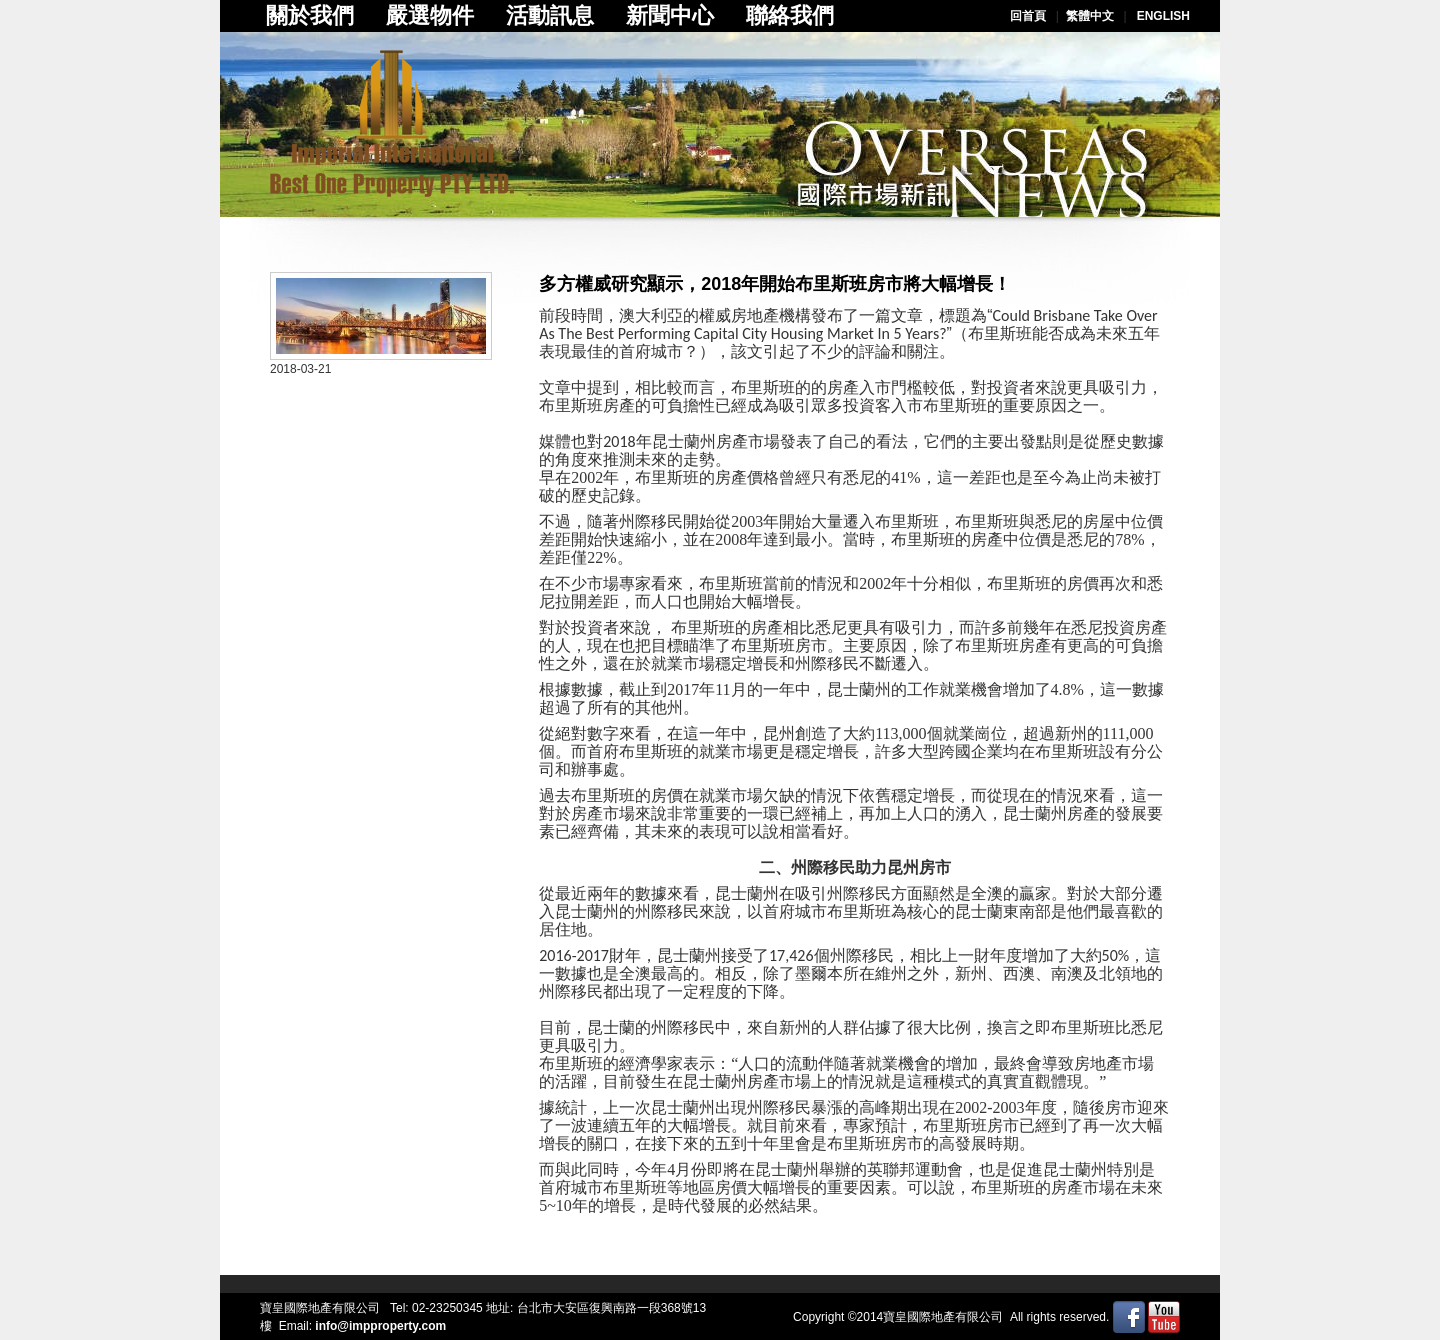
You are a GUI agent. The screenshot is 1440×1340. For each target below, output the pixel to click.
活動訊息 (550, 15)
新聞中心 (670, 15)
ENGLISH (1163, 16)
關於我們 (310, 15)
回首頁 (1028, 16)
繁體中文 (1090, 16)
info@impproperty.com (380, 1326)
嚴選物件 (430, 15)
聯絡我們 (790, 15)
